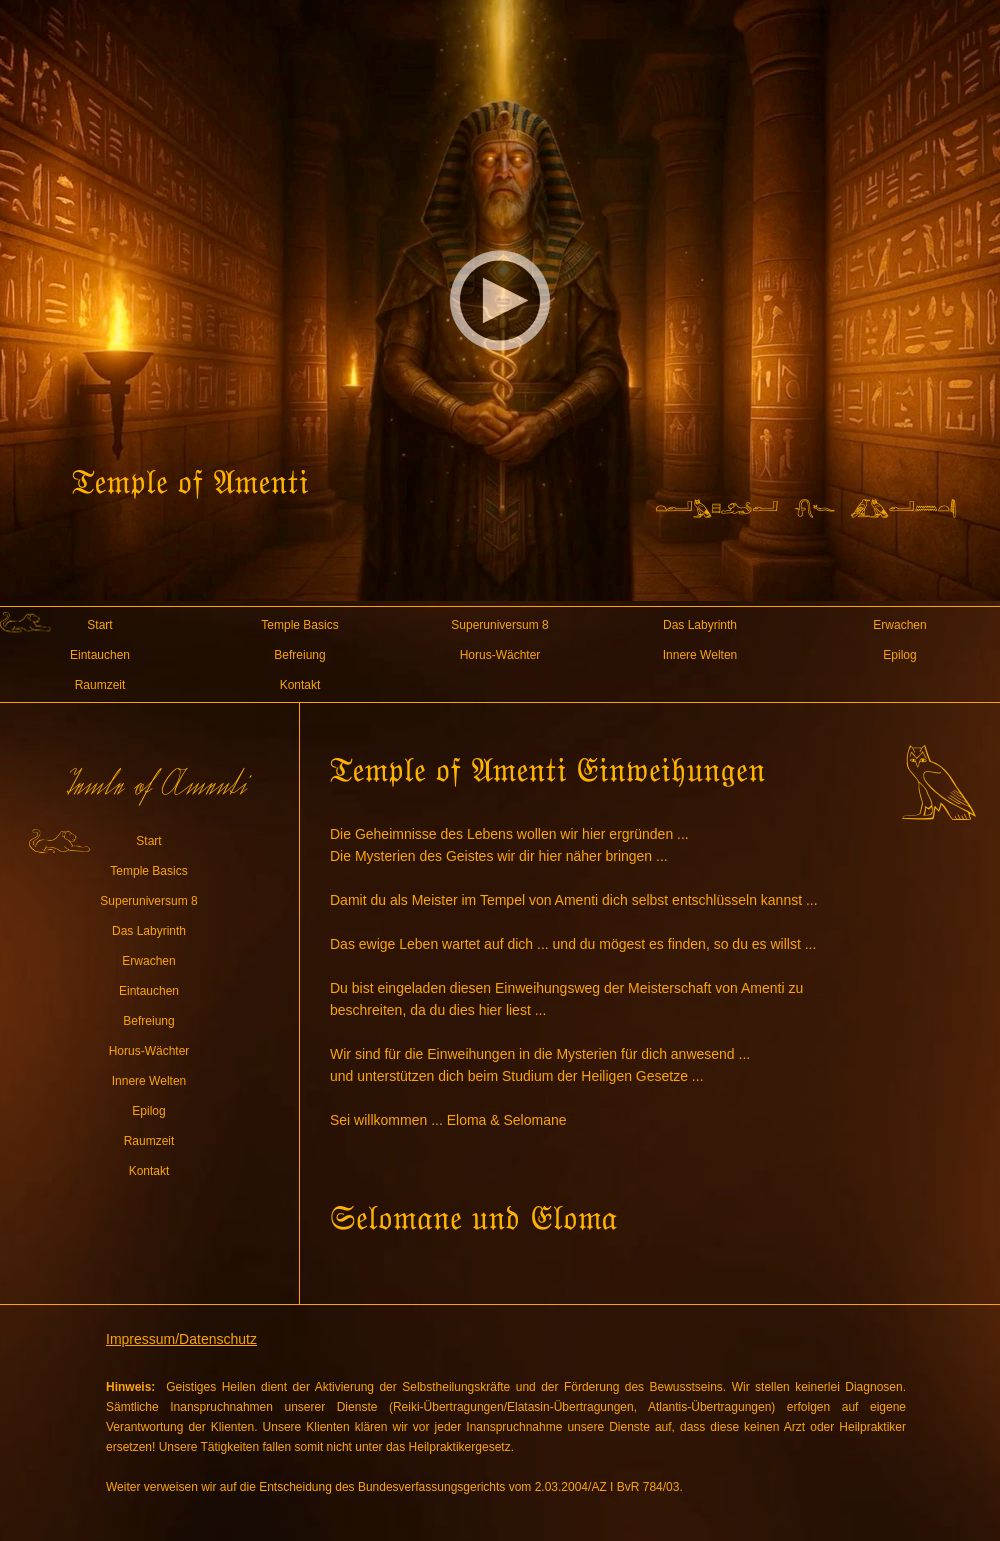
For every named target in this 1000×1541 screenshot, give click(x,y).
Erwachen (899, 625)
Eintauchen (100, 655)
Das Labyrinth (700, 625)
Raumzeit (100, 685)
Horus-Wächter (500, 655)
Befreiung (299, 655)
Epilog (899, 655)
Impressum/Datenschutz (181, 1339)
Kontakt (300, 685)
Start (99, 625)
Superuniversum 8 (499, 625)
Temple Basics (299, 625)
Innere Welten (700, 655)
